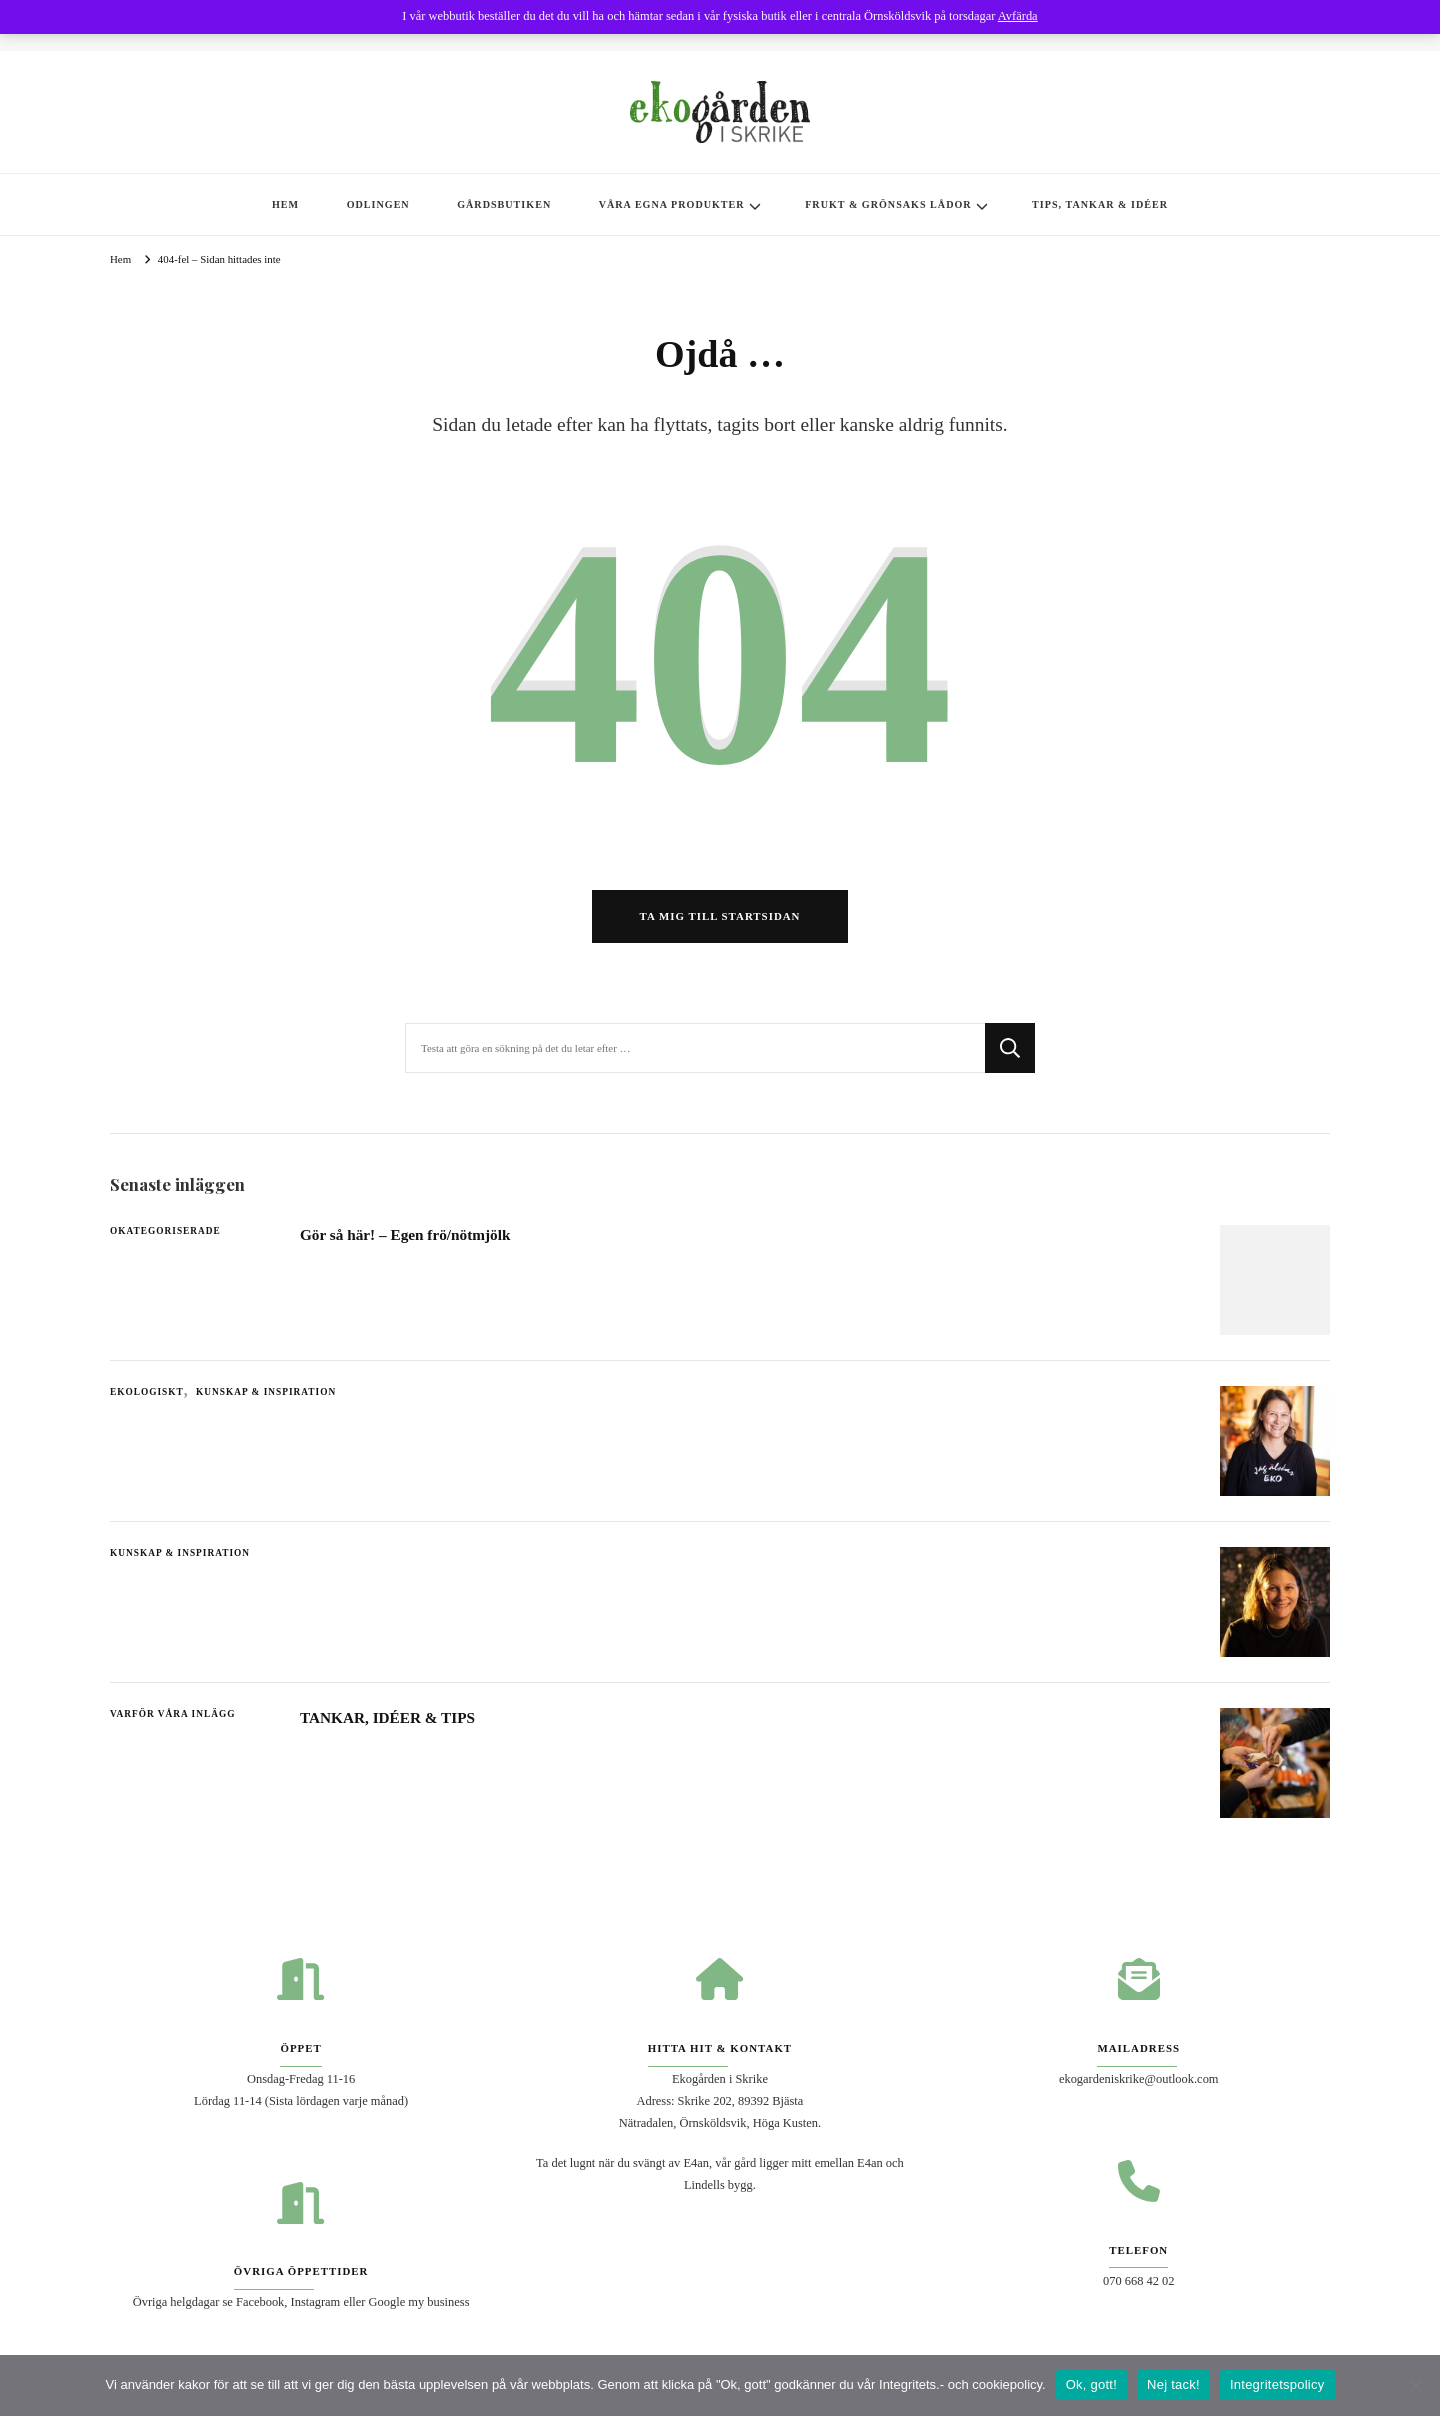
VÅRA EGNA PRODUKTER (672, 204)
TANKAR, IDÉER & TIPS (389, 1721)
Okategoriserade (165, 1235)
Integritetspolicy (1277, 2384)
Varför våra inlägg (172, 1718)
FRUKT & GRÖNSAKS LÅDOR (888, 204)
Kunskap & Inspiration (266, 1396)
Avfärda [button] (1018, 16)
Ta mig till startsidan (720, 919)
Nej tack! (1173, 2384)
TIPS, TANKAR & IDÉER (1100, 204)
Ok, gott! (1091, 2384)
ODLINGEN (378, 204)
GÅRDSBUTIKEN (504, 204)
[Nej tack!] (1415, 2385)
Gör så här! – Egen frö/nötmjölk (407, 1238)
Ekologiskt (147, 1396)
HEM (285, 204)
